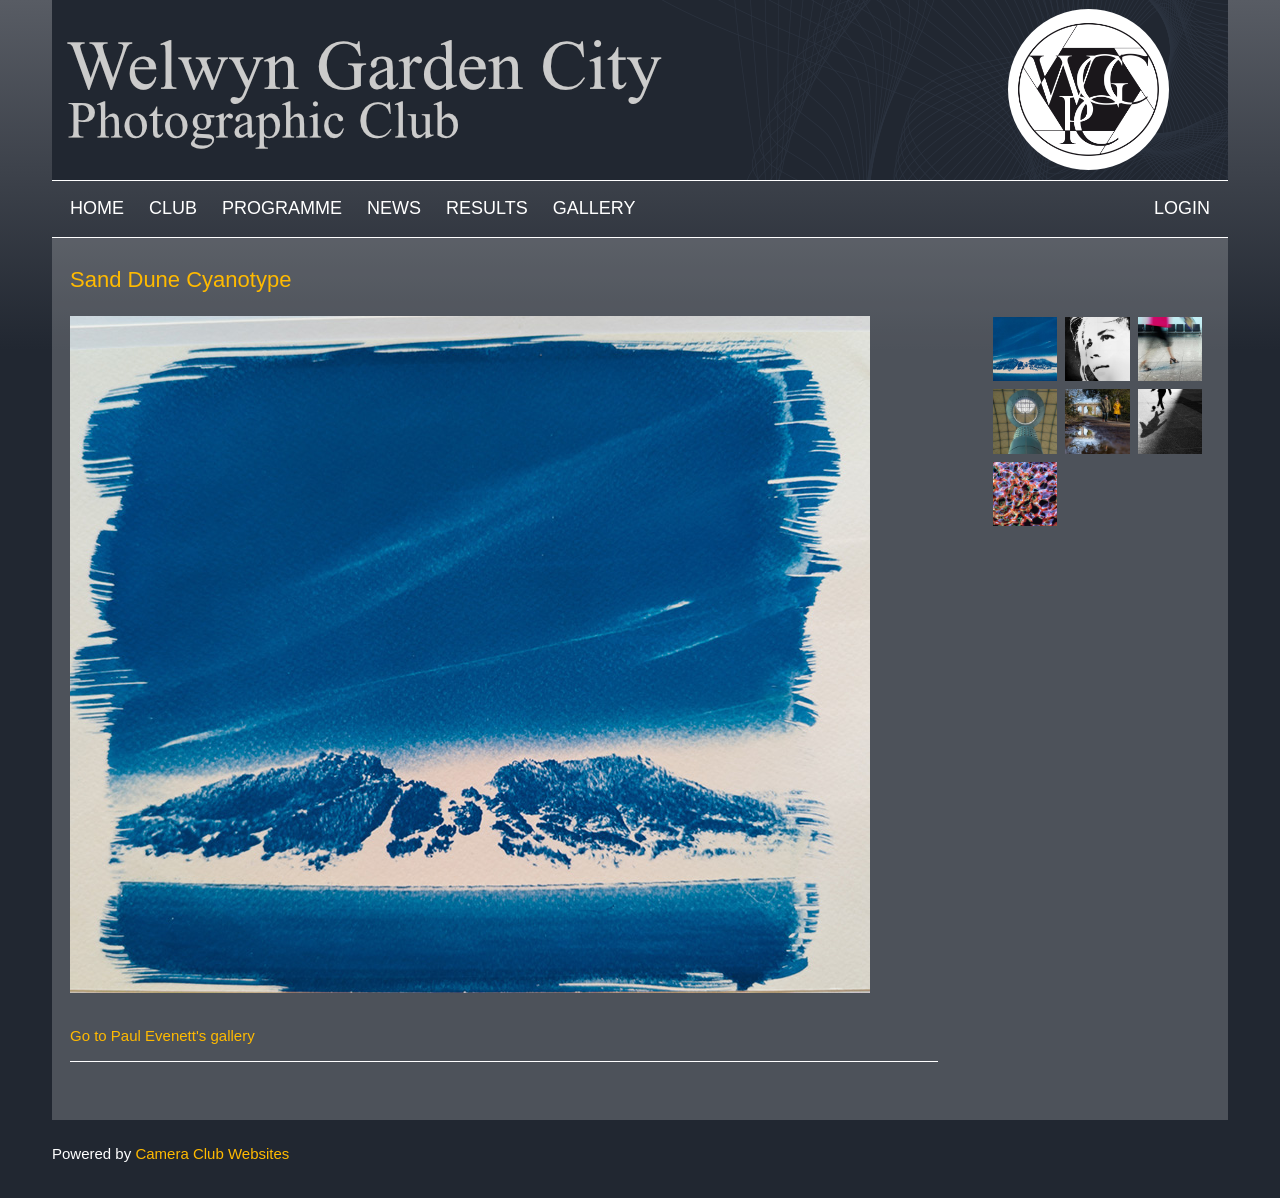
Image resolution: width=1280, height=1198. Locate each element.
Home (97, 208)
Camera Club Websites (212, 1153)
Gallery (594, 208)
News (394, 208)
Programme (282, 208)
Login (1182, 208)
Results (487, 208)
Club (173, 208)
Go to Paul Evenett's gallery (162, 1035)
